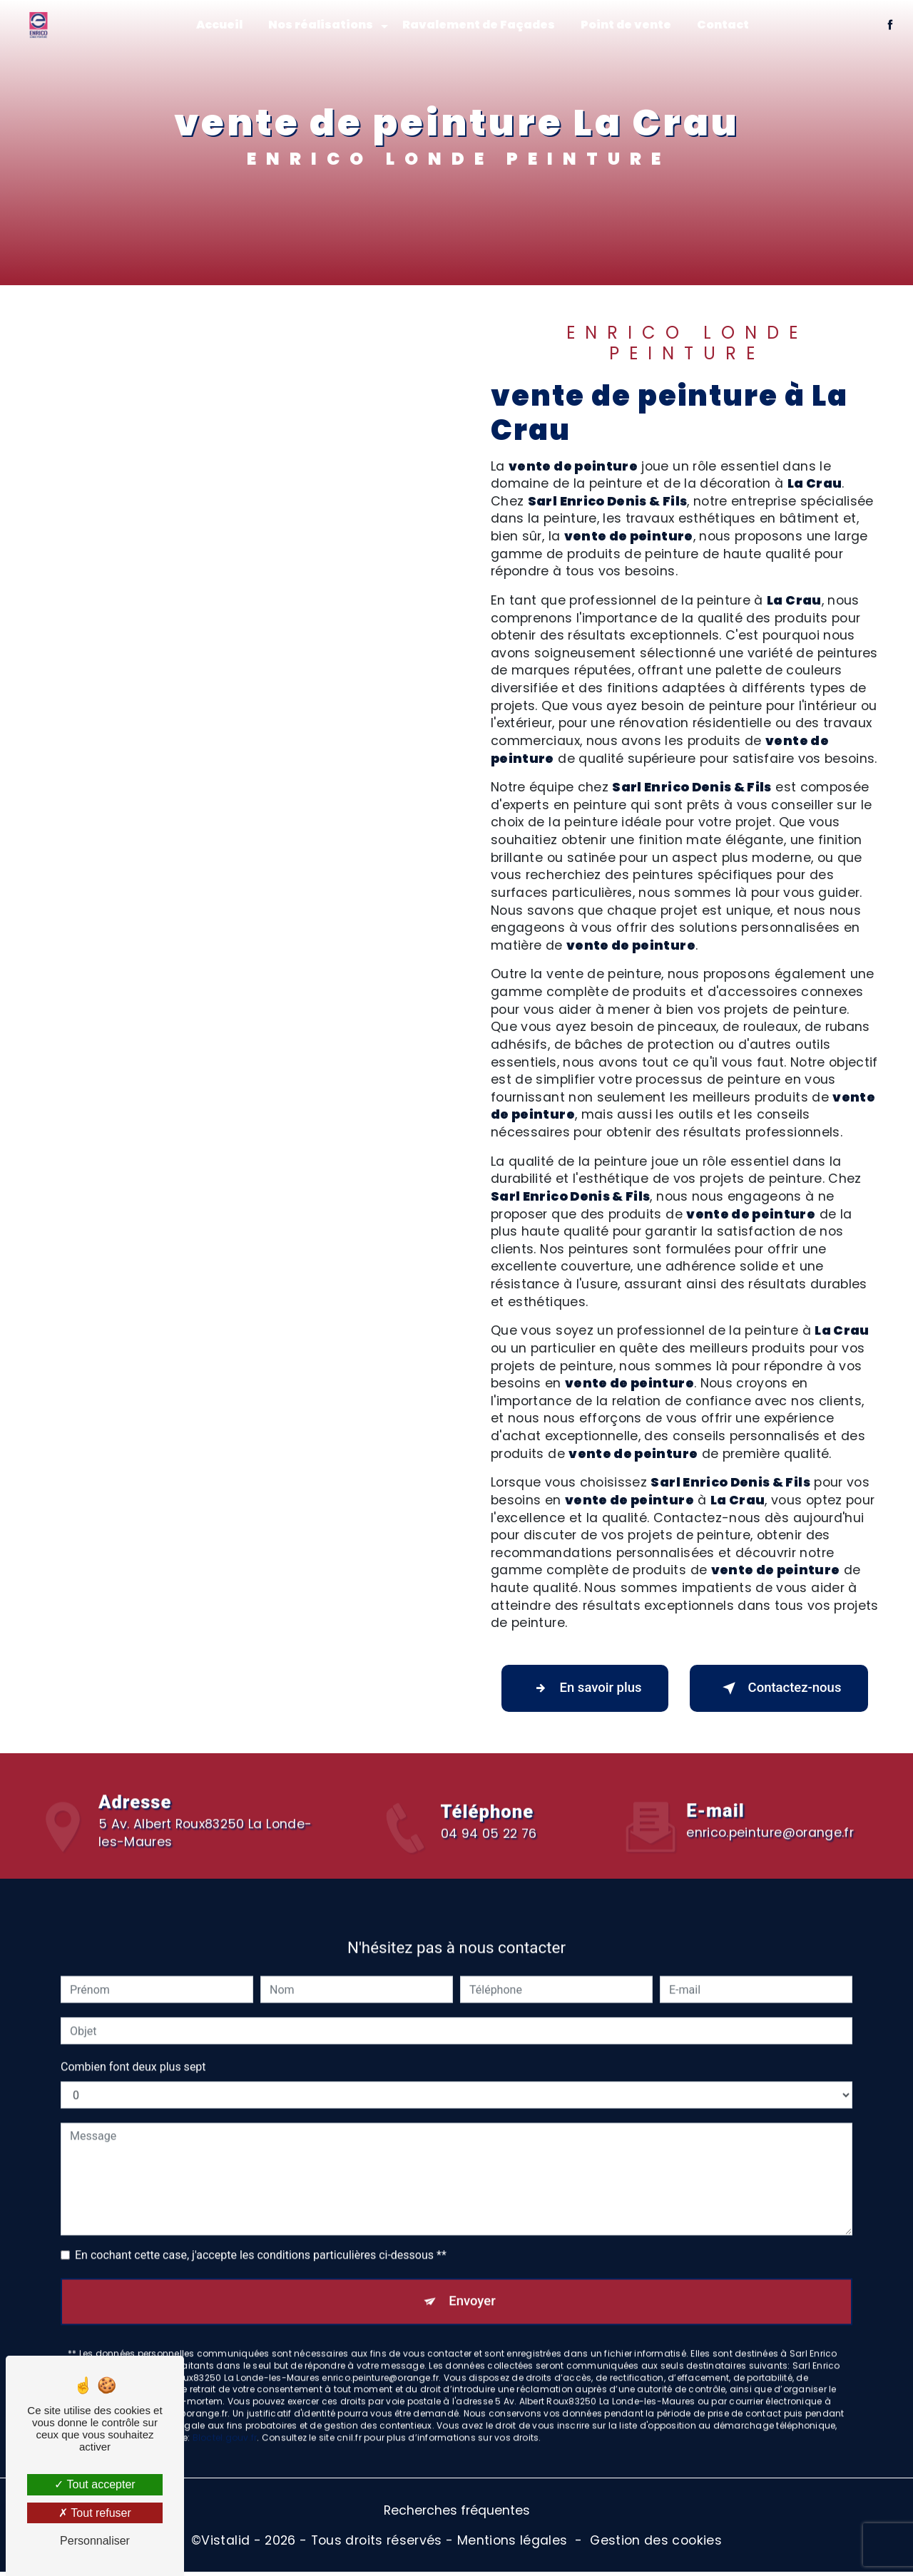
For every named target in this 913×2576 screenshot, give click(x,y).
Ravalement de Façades (478, 24)
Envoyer (473, 2283)
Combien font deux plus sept (133, 2048)
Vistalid (225, 2543)
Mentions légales (512, 2543)
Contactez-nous (779, 1689)
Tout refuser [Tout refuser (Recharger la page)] (94, 2513)
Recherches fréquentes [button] (457, 2514)
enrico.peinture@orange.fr (770, 1813)
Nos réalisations (320, 24)
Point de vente (626, 24)
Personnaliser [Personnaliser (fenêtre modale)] (95, 2541)
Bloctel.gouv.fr (225, 2421)
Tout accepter (94, 2484)
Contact (723, 24)
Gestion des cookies (656, 2543)
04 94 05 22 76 (489, 1855)
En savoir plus (584, 1689)
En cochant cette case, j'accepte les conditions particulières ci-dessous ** (261, 2236)
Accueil (219, 24)
